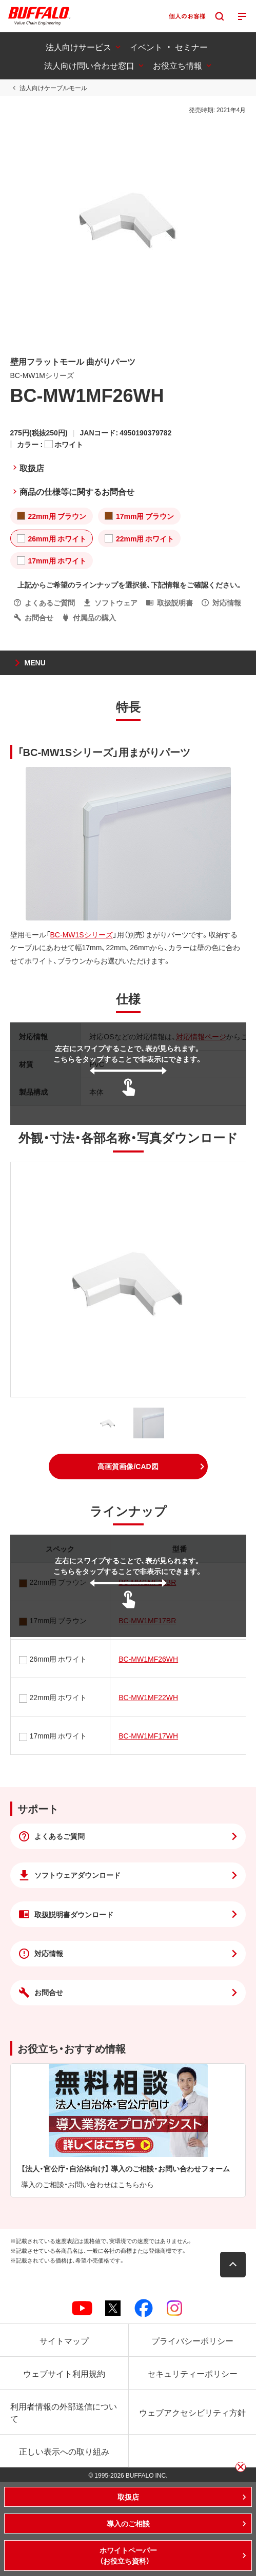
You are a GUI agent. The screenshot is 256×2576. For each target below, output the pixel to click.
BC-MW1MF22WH (148, 1697)
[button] (128, 1466)
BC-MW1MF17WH (148, 1735)
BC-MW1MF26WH (148, 1658)
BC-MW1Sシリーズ (81, 934)
